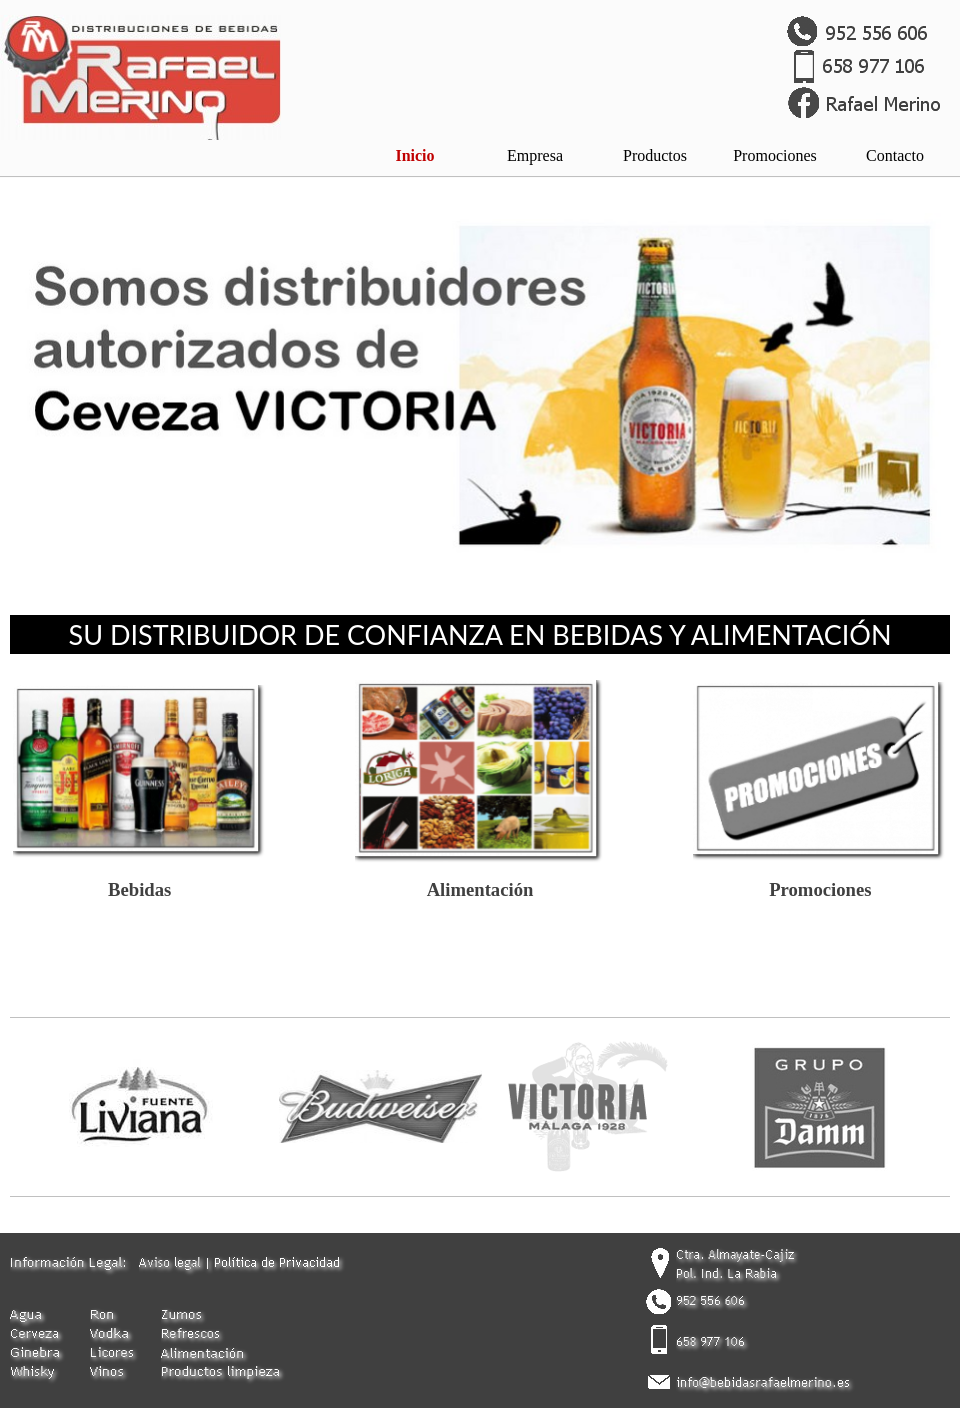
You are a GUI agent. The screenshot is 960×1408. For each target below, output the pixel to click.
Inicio (414, 155)
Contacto (895, 155)
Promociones (775, 155)
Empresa (535, 155)
